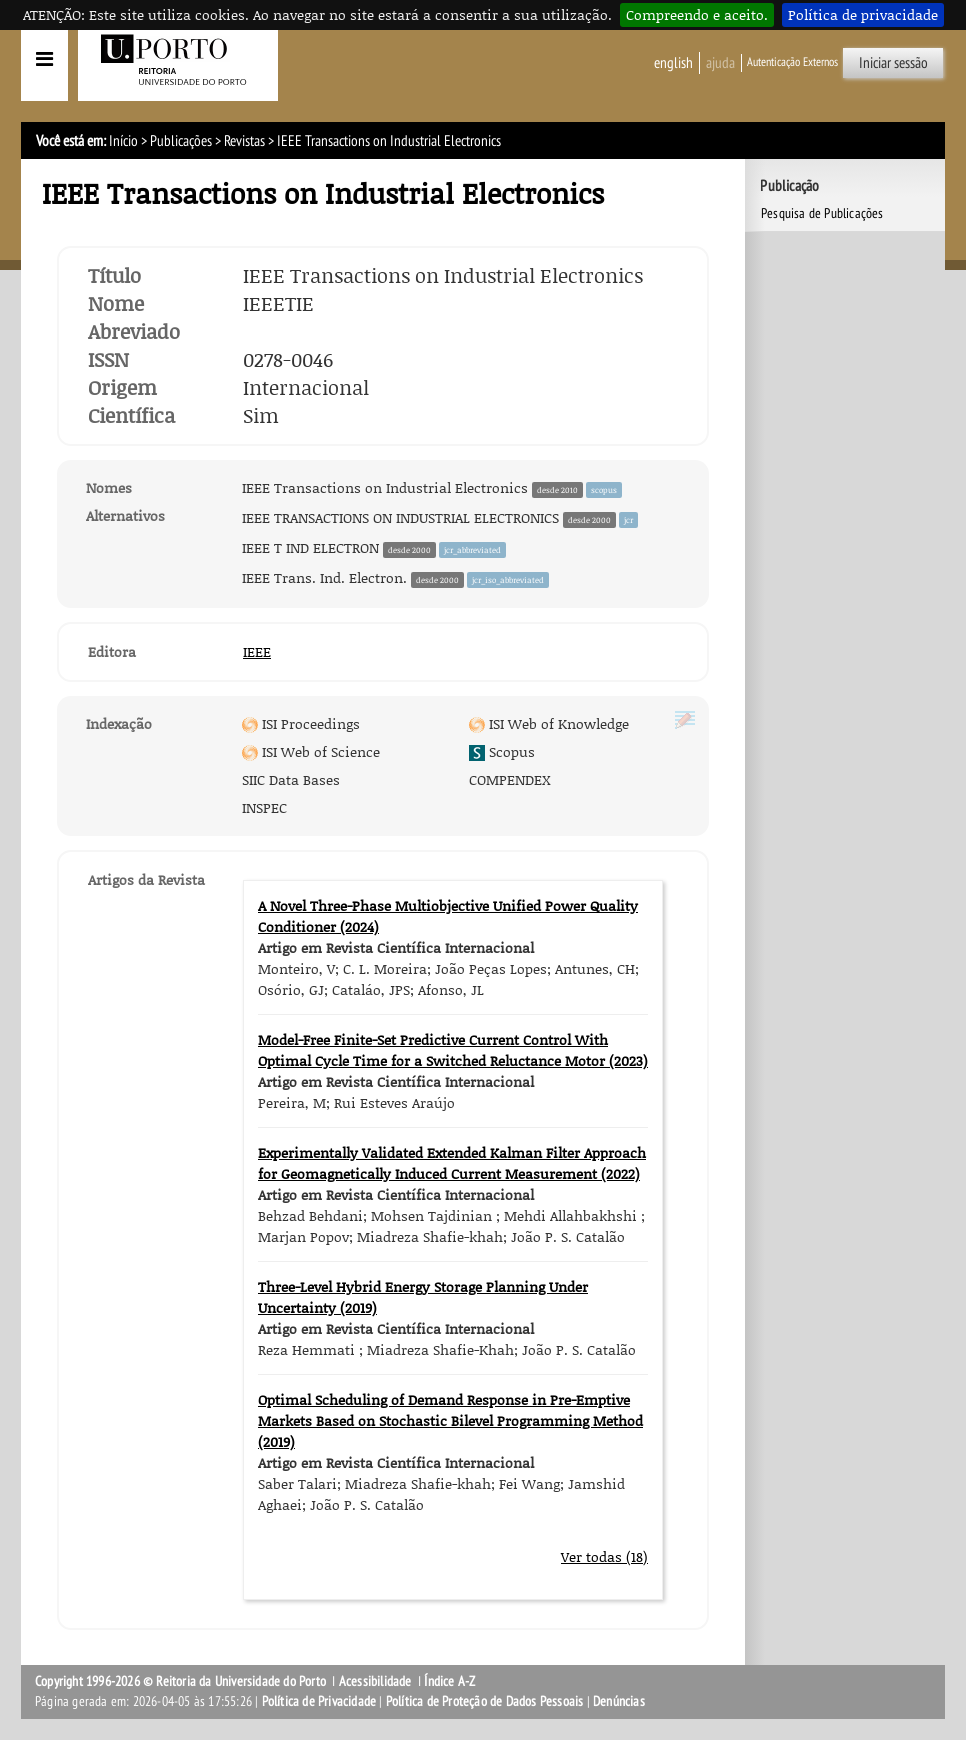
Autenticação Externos (792, 62)
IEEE (257, 651)
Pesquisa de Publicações (822, 213)
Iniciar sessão (893, 63)
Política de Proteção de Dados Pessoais (485, 1701)
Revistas (244, 141)
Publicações (181, 141)
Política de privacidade (863, 14)
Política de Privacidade (319, 1701)
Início (123, 141)
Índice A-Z (449, 1681)
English (673, 63)
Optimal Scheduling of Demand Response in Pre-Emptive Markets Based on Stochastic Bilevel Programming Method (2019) (450, 1420)
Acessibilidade (375, 1681)
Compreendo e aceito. (697, 14)
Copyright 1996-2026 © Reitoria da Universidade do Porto (180, 1681)
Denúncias (619, 1701)
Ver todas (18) (604, 1556)
